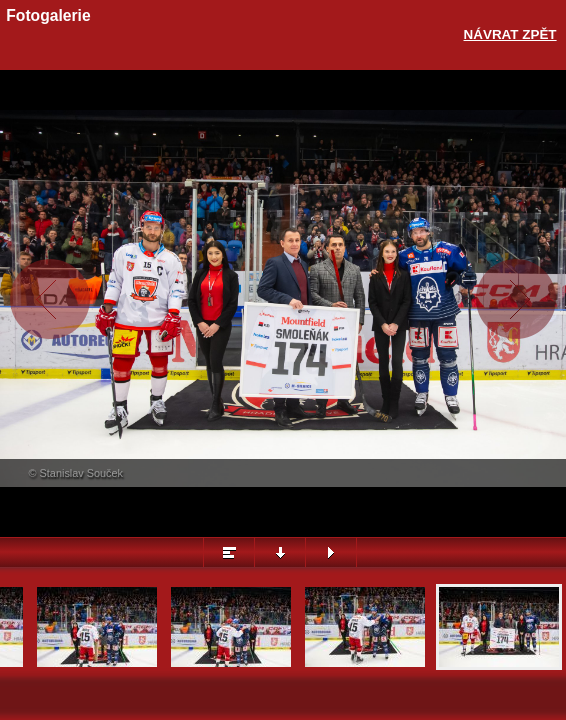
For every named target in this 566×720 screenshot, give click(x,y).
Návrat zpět (510, 34)
